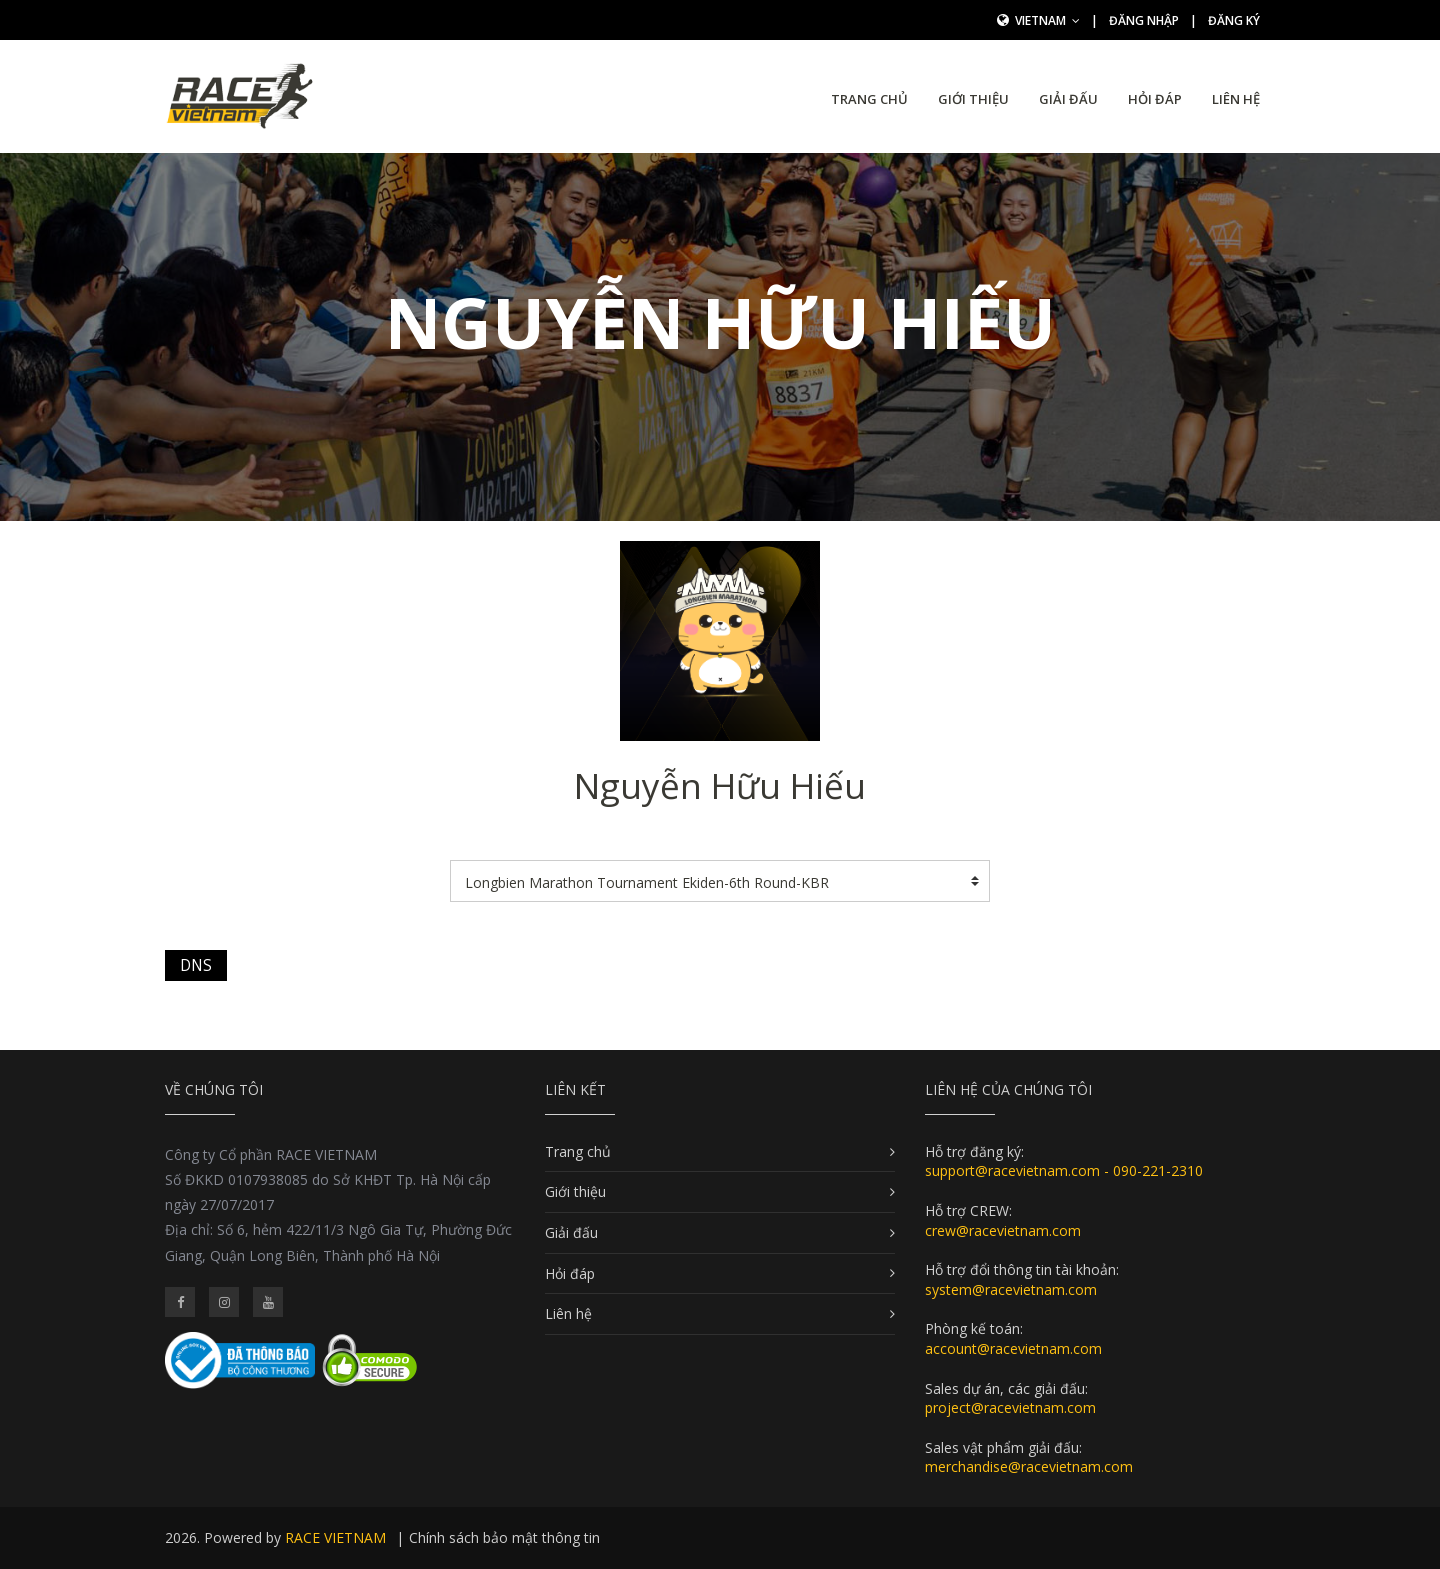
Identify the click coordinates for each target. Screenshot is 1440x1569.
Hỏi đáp (1155, 99)
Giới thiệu (973, 99)
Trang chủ (869, 99)
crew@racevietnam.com (1003, 1230)
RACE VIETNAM (335, 1537)
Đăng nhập (1144, 20)
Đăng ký (1234, 20)
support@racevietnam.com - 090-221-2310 (1064, 1170)
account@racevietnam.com (1013, 1348)
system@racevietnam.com (1011, 1289)
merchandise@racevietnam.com (1029, 1466)
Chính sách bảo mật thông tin (504, 1537)
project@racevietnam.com (1010, 1407)
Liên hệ (1236, 99)
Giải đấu (1068, 99)
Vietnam (1047, 20)
